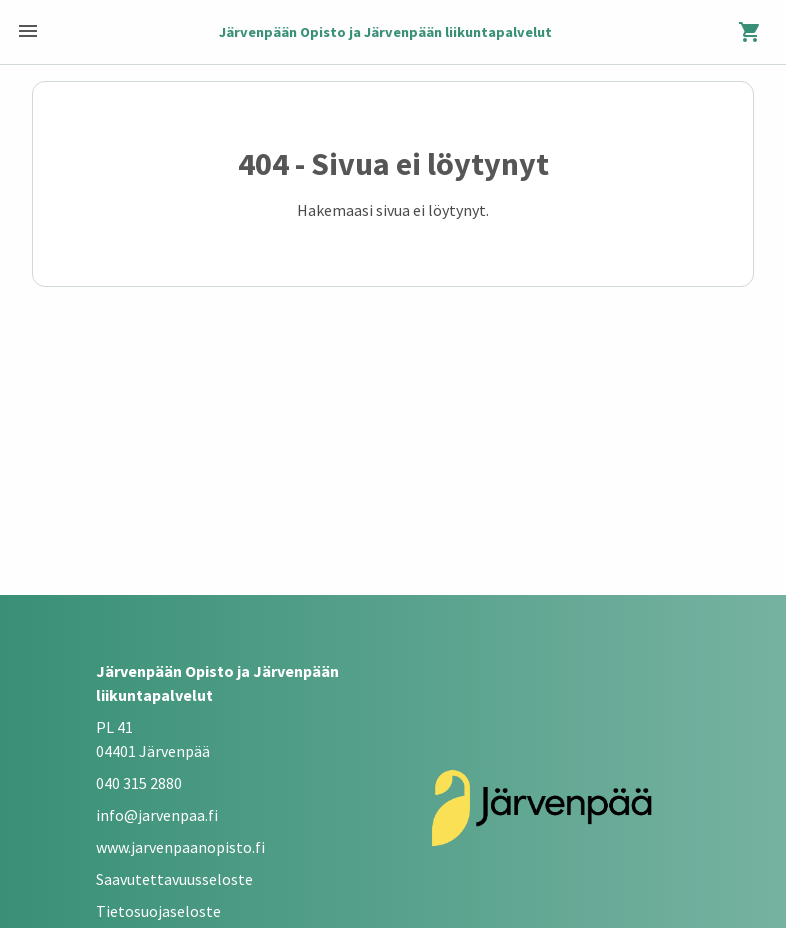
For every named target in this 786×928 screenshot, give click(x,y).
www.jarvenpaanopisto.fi (180, 847)
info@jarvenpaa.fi (157, 815)
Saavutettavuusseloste (174, 879)
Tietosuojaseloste (158, 911)
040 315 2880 (139, 783)
